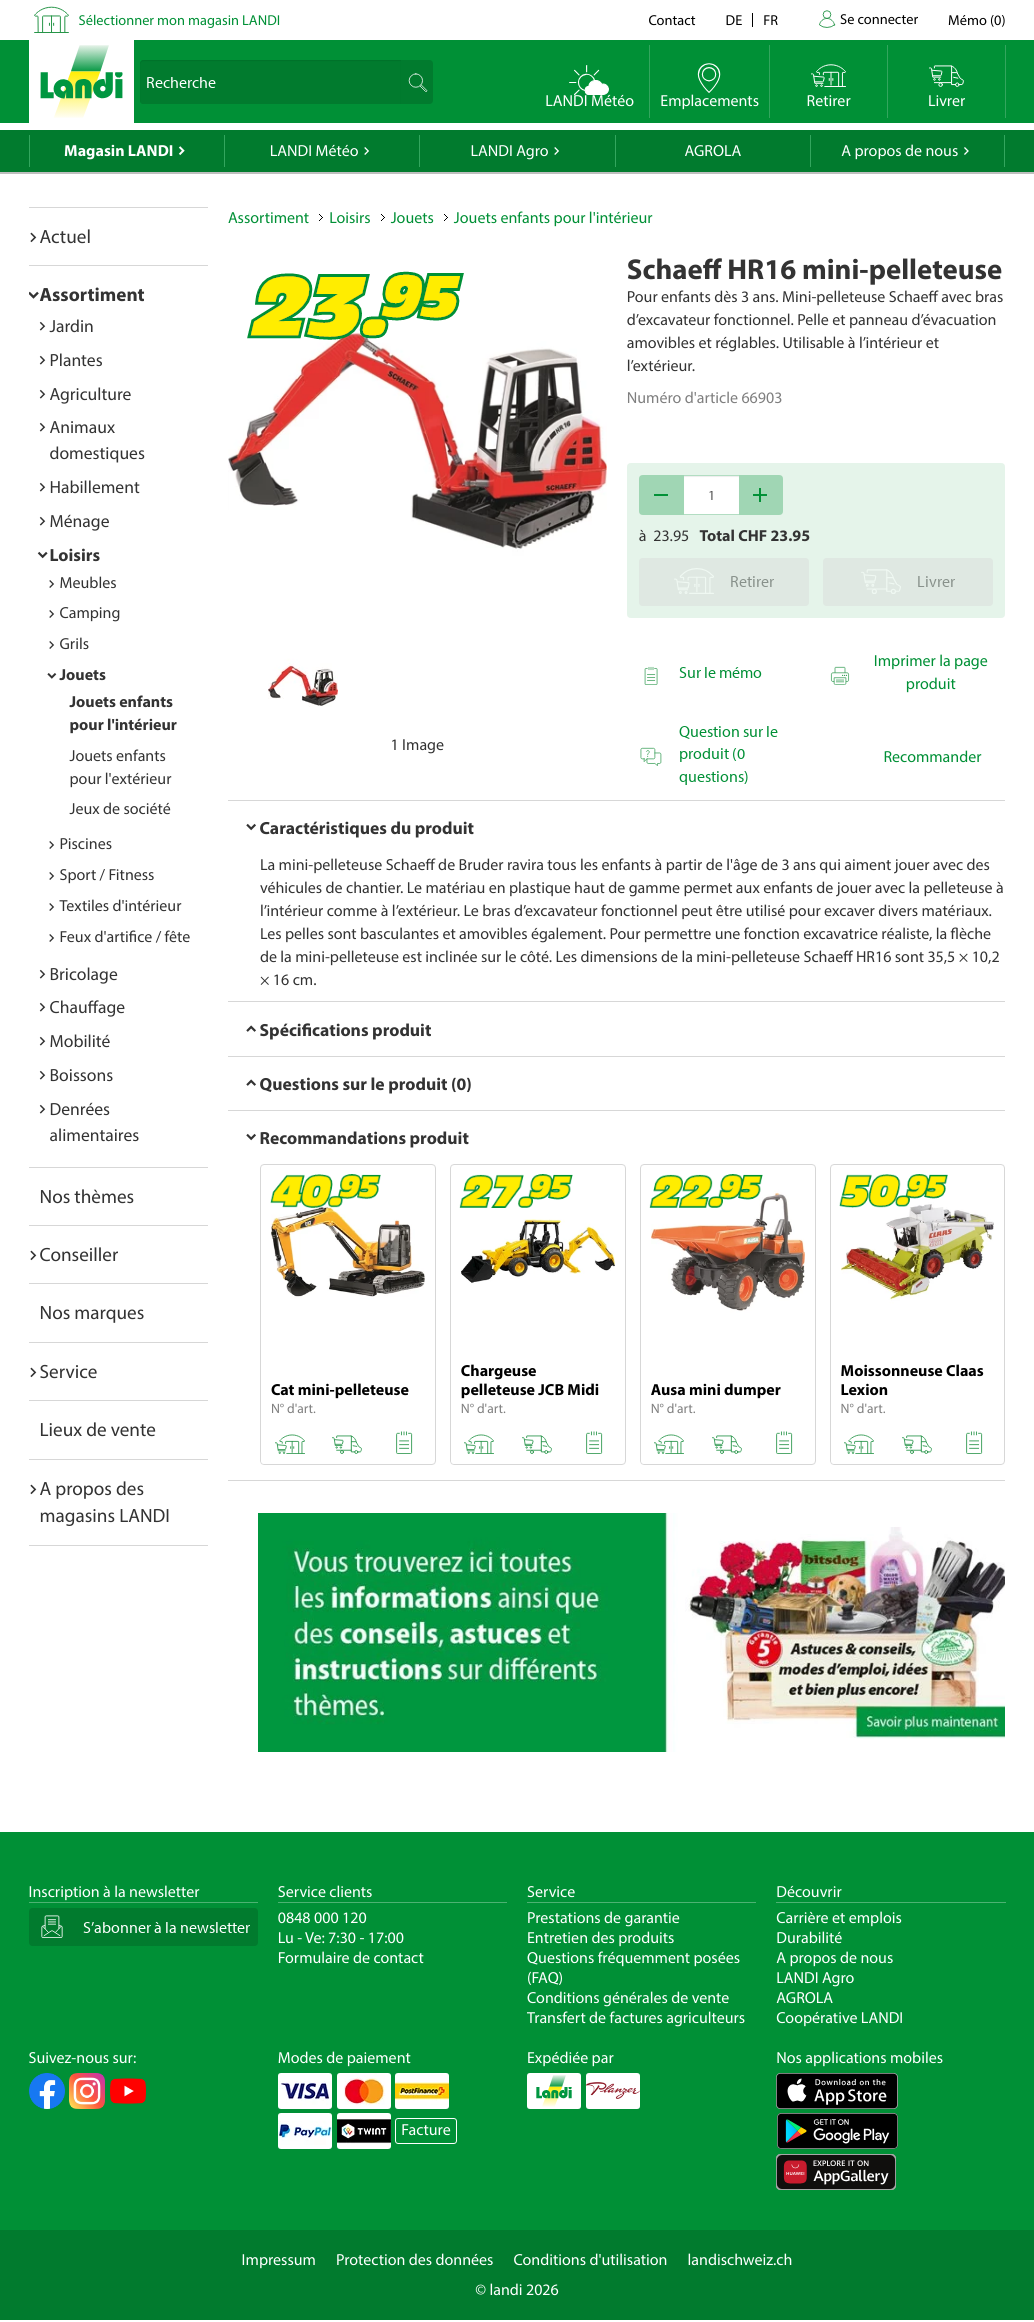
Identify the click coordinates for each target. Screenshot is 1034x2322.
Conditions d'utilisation (590, 2260)
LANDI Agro (509, 151)
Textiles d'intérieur (121, 906)
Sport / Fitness (107, 875)
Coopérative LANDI (839, 2018)
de (734, 19)
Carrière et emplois (839, 1918)
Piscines (86, 844)
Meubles (88, 583)
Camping (90, 613)
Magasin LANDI (118, 151)
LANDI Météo (314, 151)
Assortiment (92, 294)
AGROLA (712, 151)
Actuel (65, 236)
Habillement (95, 486)
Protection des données (415, 2260)
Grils (75, 644)
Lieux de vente (98, 1429)
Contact (671, 19)
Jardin (72, 325)
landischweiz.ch (740, 2260)
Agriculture (91, 393)
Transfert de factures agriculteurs (636, 2018)
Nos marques (92, 1312)
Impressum (279, 2260)
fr (770, 19)
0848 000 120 (322, 1918)
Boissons (82, 1074)
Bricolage (84, 973)
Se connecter (879, 18)
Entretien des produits (600, 1938)
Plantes (76, 359)
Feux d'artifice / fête (125, 937)
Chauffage (88, 1006)
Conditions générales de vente (628, 1998)
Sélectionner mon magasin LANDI (180, 19)
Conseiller (79, 1254)
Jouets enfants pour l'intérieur (553, 218)
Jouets (83, 675)
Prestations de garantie (603, 1918)
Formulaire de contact (351, 1958)
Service (69, 1371)
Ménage (80, 520)
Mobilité (80, 1040)
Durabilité (809, 1938)
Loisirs (75, 554)
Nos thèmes (87, 1196)
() (976, 19)
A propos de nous (899, 151)
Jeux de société (120, 809)
